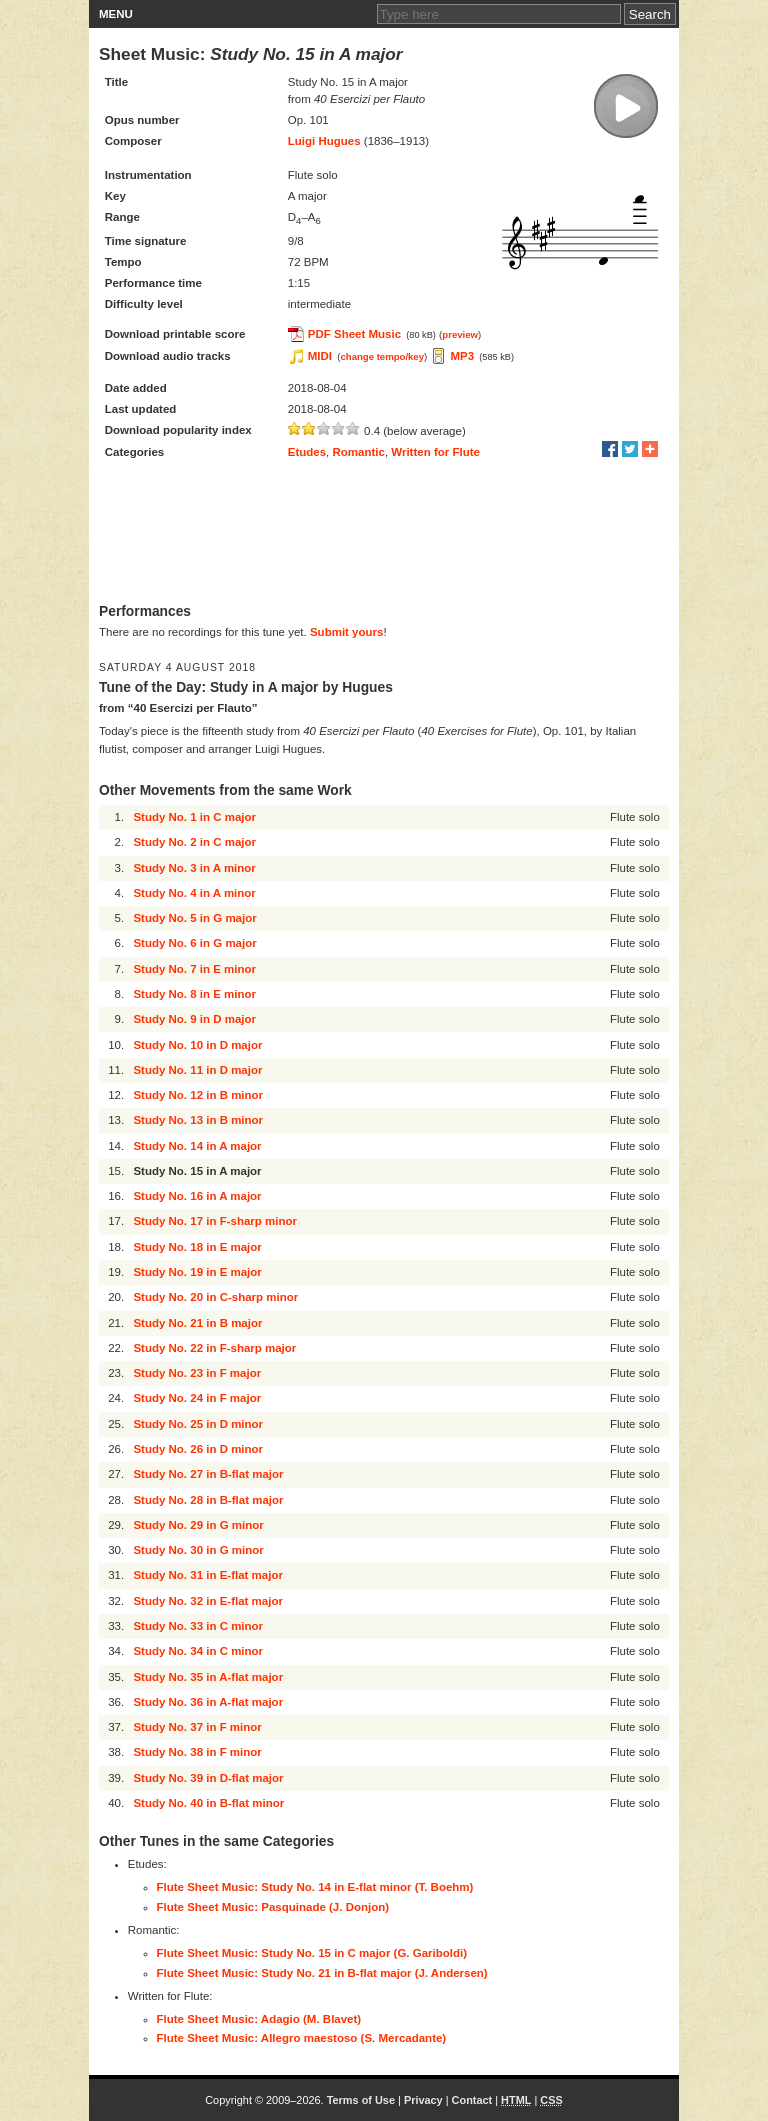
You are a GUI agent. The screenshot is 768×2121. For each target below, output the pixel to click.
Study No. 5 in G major (194, 918)
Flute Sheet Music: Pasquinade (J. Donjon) (273, 1907)
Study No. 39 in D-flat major (208, 1778)
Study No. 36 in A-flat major (208, 1702)
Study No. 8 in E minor (194, 994)
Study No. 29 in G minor (198, 1525)
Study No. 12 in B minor (198, 1095)
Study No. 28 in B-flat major (208, 1500)
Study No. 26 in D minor (198, 1449)
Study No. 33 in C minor (198, 1626)
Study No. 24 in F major (197, 1398)
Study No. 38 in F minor (197, 1752)
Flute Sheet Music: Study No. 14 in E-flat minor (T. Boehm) (315, 1887)
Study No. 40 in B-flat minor (208, 1803)
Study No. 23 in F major (197, 1373)
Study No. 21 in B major (197, 1323)
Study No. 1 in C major (194, 817)
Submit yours (346, 632)
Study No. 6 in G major (194, 943)
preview (460, 334)
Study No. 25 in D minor (198, 1424)
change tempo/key (382, 356)
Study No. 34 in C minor (198, 1651)
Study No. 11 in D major (197, 1070)
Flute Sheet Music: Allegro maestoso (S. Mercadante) (302, 2038)
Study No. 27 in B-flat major (208, 1474)
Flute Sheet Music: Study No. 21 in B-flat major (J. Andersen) (322, 1973)
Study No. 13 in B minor (198, 1120)
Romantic (359, 452)
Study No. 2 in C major (194, 842)
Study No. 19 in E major (197, 1272)
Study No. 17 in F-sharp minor (215, 1221)
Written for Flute (435, 452)
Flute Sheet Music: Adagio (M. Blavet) (259, 2019)
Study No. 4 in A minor (194, 893)
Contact (472, 2100)
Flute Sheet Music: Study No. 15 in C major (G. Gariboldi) (312, 1953)
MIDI (320, 356)
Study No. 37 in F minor (197, 1727)
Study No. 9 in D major (194, 1019)
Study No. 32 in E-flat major (208, 1601)
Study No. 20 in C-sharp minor (215, 1297)
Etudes (307, 452)
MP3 (462, 356)
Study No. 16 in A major (197, 1196)
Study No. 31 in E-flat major (208, 1575)
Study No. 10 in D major (197, 1045)
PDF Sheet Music (354, 334)
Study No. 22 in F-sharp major (214, 1348)
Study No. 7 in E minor (194, 969)
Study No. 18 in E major (197, 1247)
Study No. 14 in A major (197, 1146)
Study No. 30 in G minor (198, 1550)
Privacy (423, 2100)
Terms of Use (361, 2100)
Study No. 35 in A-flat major (208, 1677)
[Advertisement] (384, 533)
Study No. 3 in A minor (194, 868)
